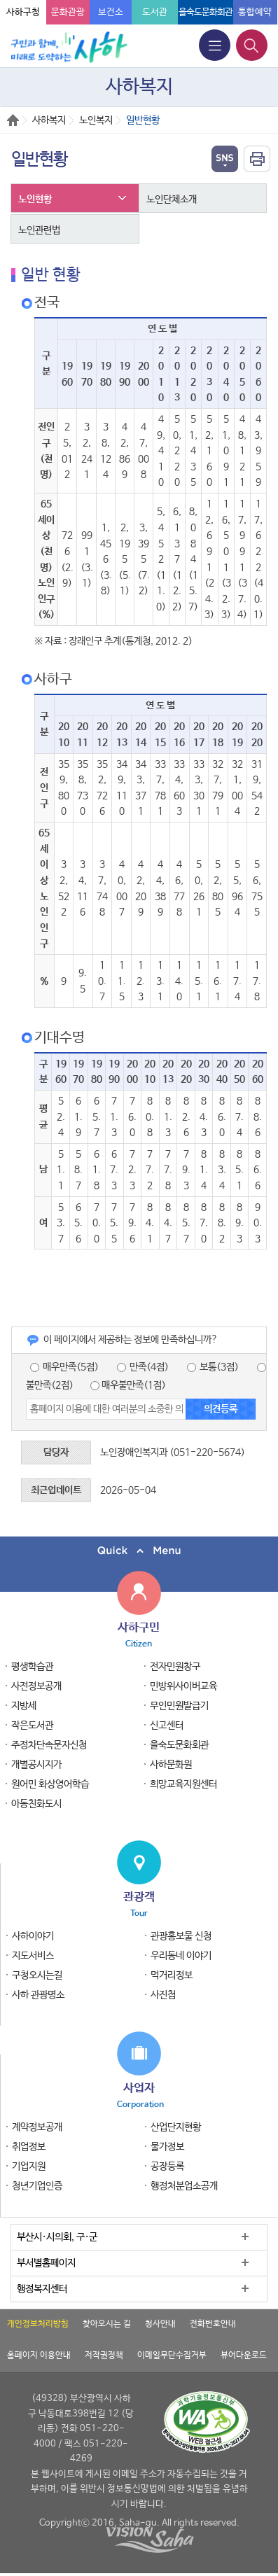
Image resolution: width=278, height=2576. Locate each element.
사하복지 (49, 120)
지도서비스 (33, 1955)
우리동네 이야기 (181, 1955)
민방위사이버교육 (183, 1686)
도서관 (154, 12)
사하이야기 (33, 1936)
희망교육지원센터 (183, 1784)
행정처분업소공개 (184, 2186)
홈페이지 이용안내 (39, 2355)
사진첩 (163, 1995)
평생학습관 (32, 1666)
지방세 (23, 1706)
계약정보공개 (37, 2127)
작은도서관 (32, 1725)
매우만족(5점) (64, 1367)
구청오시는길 (37, 1975)
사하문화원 (171, 1764)
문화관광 (68, 12)
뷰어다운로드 (244, 2355)
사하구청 (23, 12)
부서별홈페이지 (46, 2263)
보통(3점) (213, 1367)
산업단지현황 (176, 2127)
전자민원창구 (175, 1666)
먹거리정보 (172, 1975)
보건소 (110, 12)
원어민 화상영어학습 (50, 1784)
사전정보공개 (36, 1686)
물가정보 (167, 2146)
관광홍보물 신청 (181, 1936)
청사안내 (160, 2324)
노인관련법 (39, 230)
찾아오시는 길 (107, 2324)
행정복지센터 (42, 2289)
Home (13, 120)
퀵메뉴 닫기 (139, 1550)
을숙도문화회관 (205, 12)
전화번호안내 (213, 2324)
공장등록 (167, 2166)
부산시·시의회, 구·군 (57, 2237)
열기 (224, 159)
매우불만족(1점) (128, 1385)
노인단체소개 (171, 199)
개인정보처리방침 (38, 2324)
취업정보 (29, 2146)
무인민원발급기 (179, 1706)
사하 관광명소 (38, 1995)
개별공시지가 (36, 1764)
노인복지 (96, 120)
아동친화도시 (36, 1803)
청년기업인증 (37, 2186)
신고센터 (166, 1725)
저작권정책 (104, 2355)
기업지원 (29, 2166)
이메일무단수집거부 (172, 2355)
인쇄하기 (257, 159)
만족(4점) (143, 1367)
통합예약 (255, 12)
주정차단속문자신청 (49, 1745)
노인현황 (35, 199)
